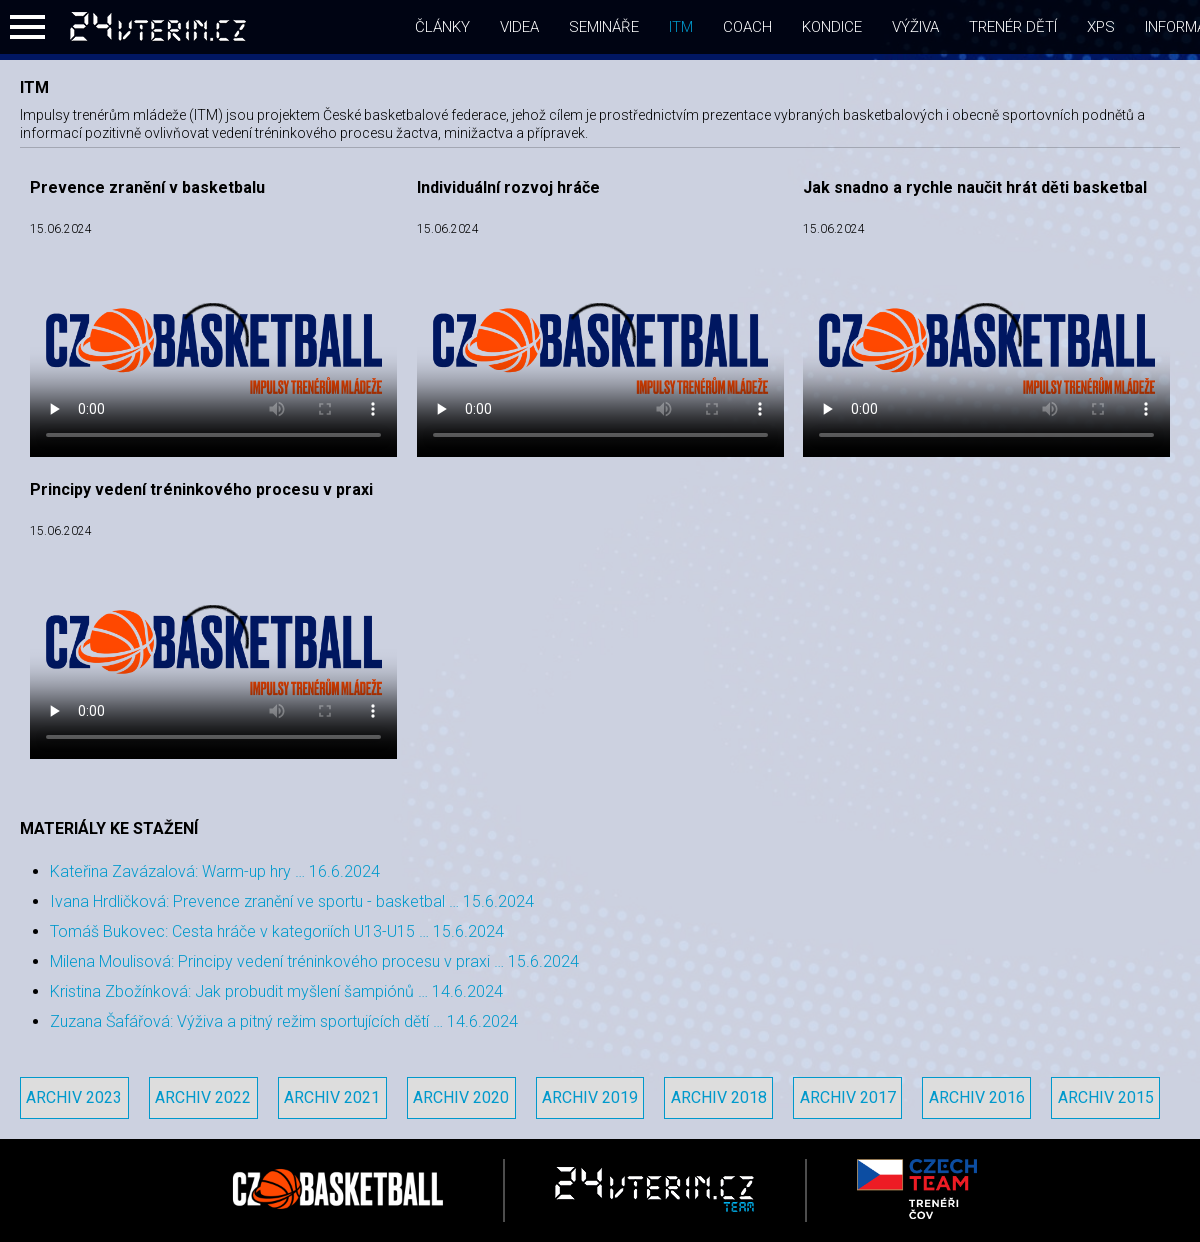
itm (681, 27)
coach (747, 27)
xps (1101, 27)
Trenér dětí (1013, 27)
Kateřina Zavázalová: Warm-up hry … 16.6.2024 (215, 871)
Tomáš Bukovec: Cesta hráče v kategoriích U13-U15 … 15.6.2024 (277, 931)
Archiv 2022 (203, 1097)
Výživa (915, 27)
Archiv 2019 (590, 1097)
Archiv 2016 (977, 1097)
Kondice (832, 27)
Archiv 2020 (461, 1097)
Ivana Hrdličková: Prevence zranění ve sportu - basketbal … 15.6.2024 (292, 901)
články (442, 27)
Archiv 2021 (332, 1097)
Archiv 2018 (719, 1097)
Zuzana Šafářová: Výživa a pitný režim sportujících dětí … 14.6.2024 (284, 1021)
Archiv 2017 (848, 1097)
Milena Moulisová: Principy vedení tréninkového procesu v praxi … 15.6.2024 (314, 961)
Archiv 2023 (74, 1097)
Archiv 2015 (1106, 1097)
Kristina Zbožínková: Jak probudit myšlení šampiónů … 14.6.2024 (276, 991)
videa (519, 27)
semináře (604, 27)
